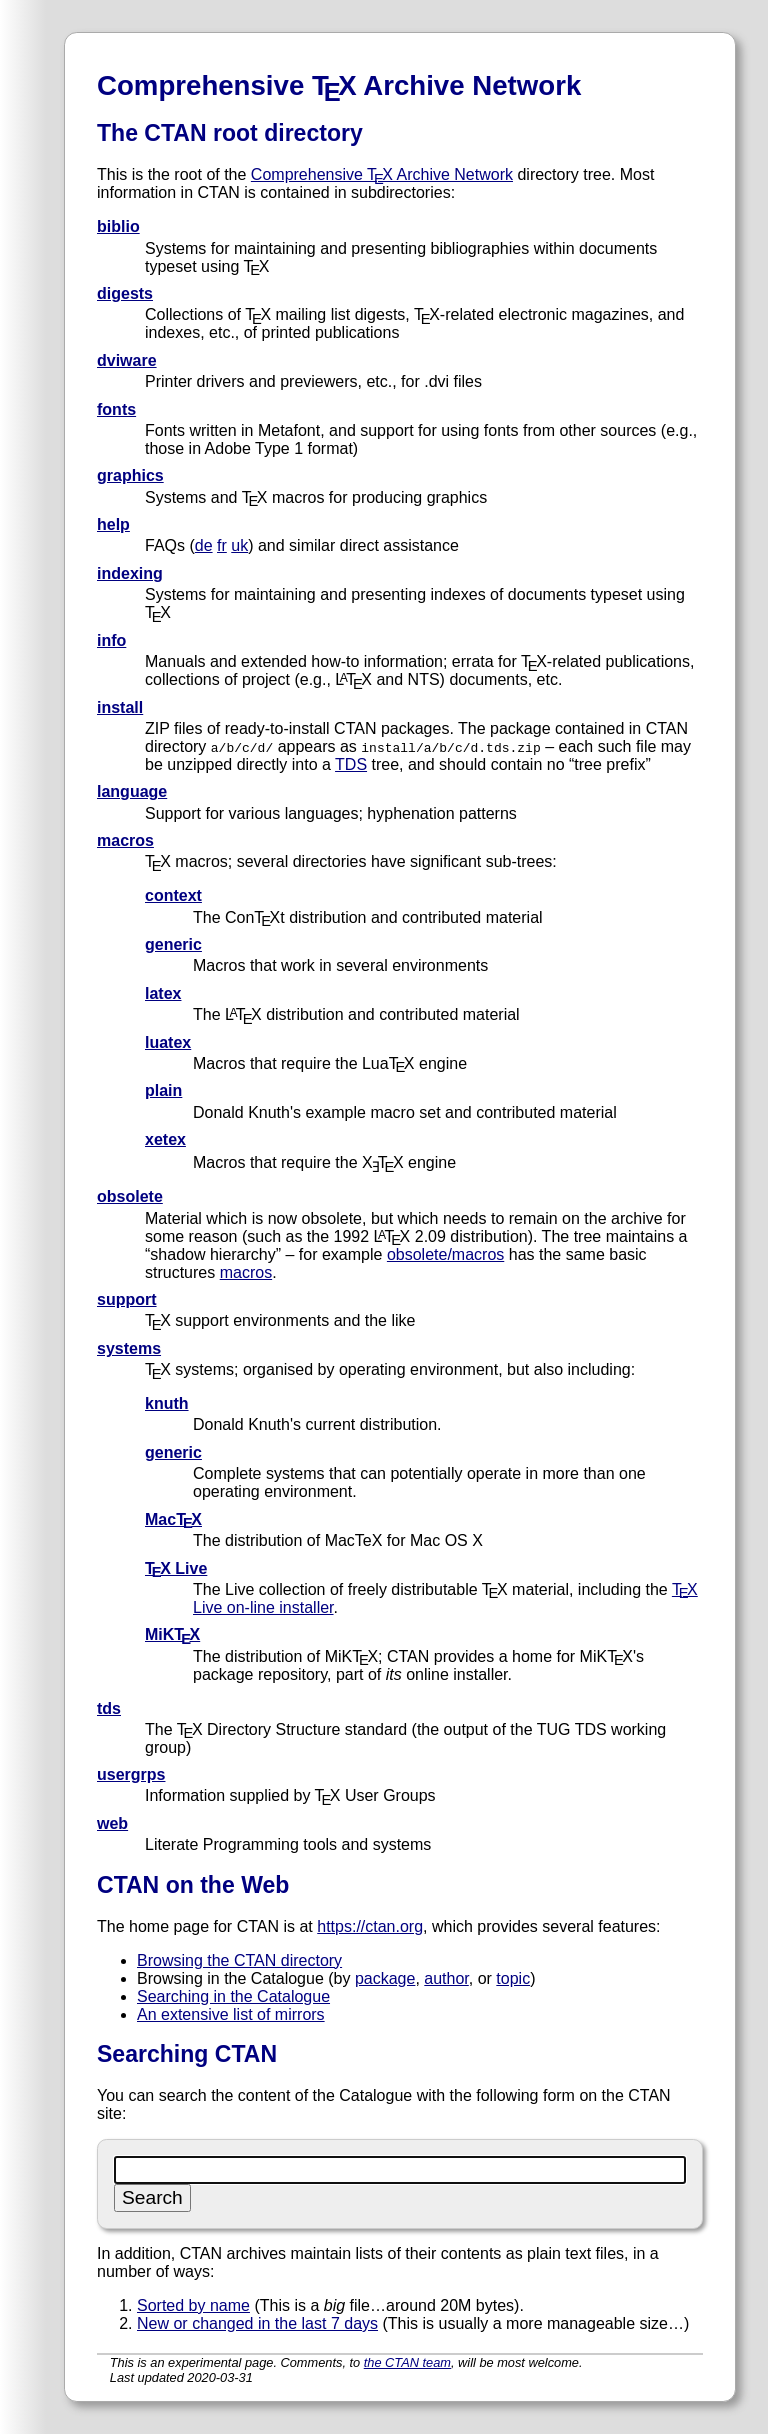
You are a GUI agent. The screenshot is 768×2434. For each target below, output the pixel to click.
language (132, 791)
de (204, 545)
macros (125, 840)
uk (239, 545)
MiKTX (172, 1634)
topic (513, 1978)
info (111, 640)
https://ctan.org (370, 1926)
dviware (127, 360)
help (113, 524)
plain (163, 1090)
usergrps (131, 1774)
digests (125, 293)
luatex (168, 1042)
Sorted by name (193, 2305)
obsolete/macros (445, 1254)
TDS (351, 764)
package (385, 1978)
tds (109, 1708)
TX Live (176, 1568)
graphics (130, 475)
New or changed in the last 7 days (257, 2323)
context (173, 895)
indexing (130, 573)
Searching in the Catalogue (233, 1996)
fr (222, 545)
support (127, 1299)
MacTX (173, 1519)
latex (163, 993)
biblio (118, 226)
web (112, 1823)
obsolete (130, 1196)
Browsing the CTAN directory (239, 1960)
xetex (165, 1139)
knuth (167, 1403)
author (446, 1978)
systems (129, 1348)
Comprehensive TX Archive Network (382, 174)
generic (173, 944)
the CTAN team (407, 2362)
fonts (116, 409)
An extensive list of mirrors (231, 2014)
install (120, 707)
